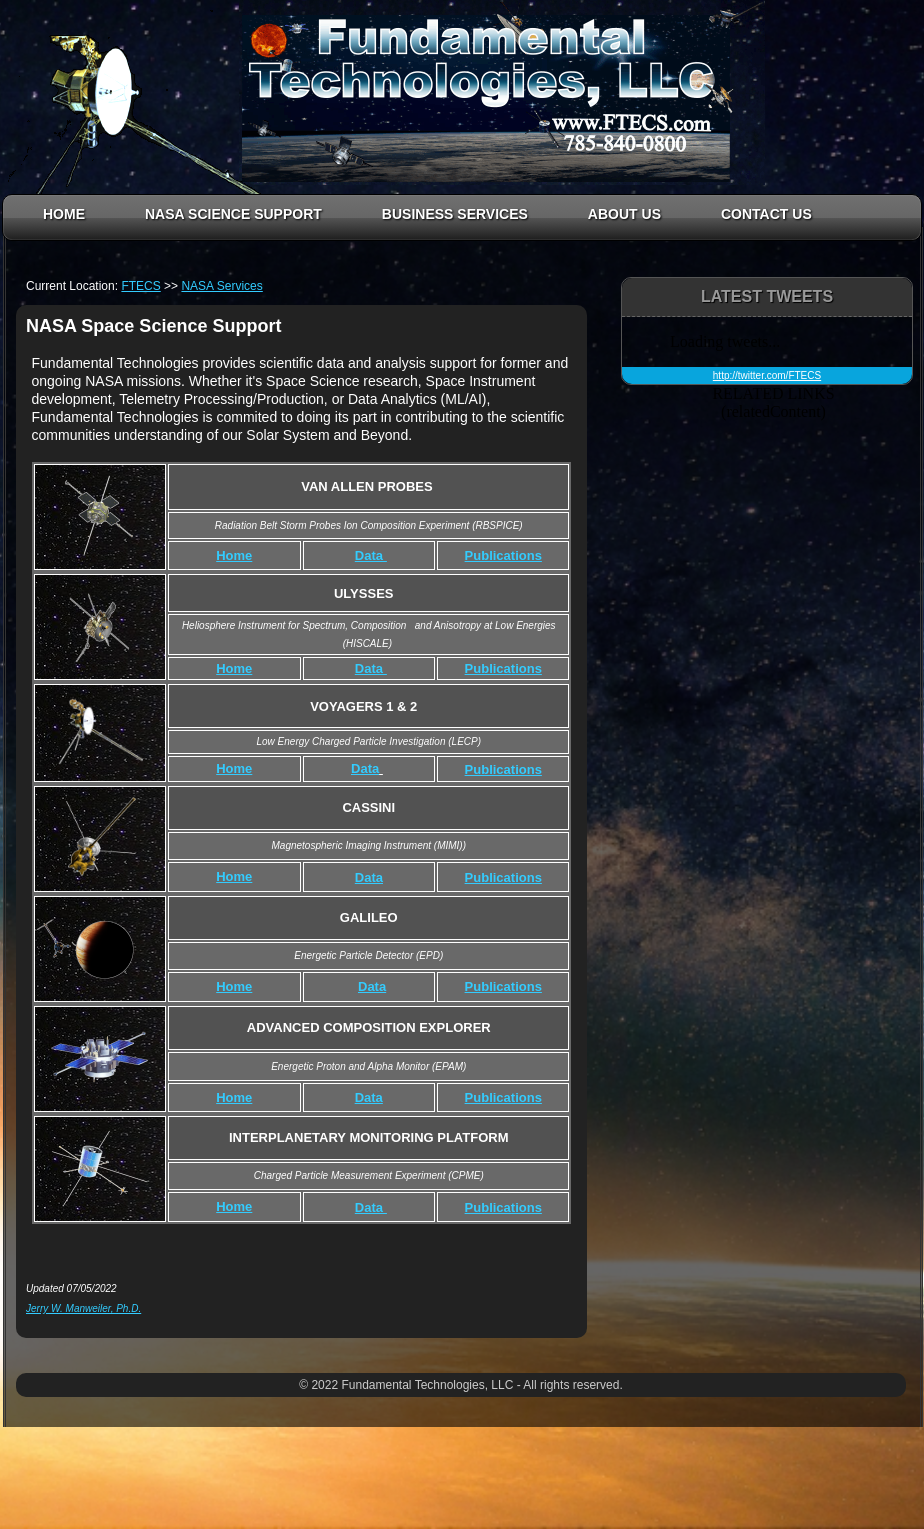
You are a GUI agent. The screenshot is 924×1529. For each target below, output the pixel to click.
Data (365, 768)
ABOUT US (624, 214)
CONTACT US (766, 214)
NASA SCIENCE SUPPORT (233, 214)
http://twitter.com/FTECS (767, 375)
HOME (64, 214)
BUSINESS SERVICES (455, 214)
